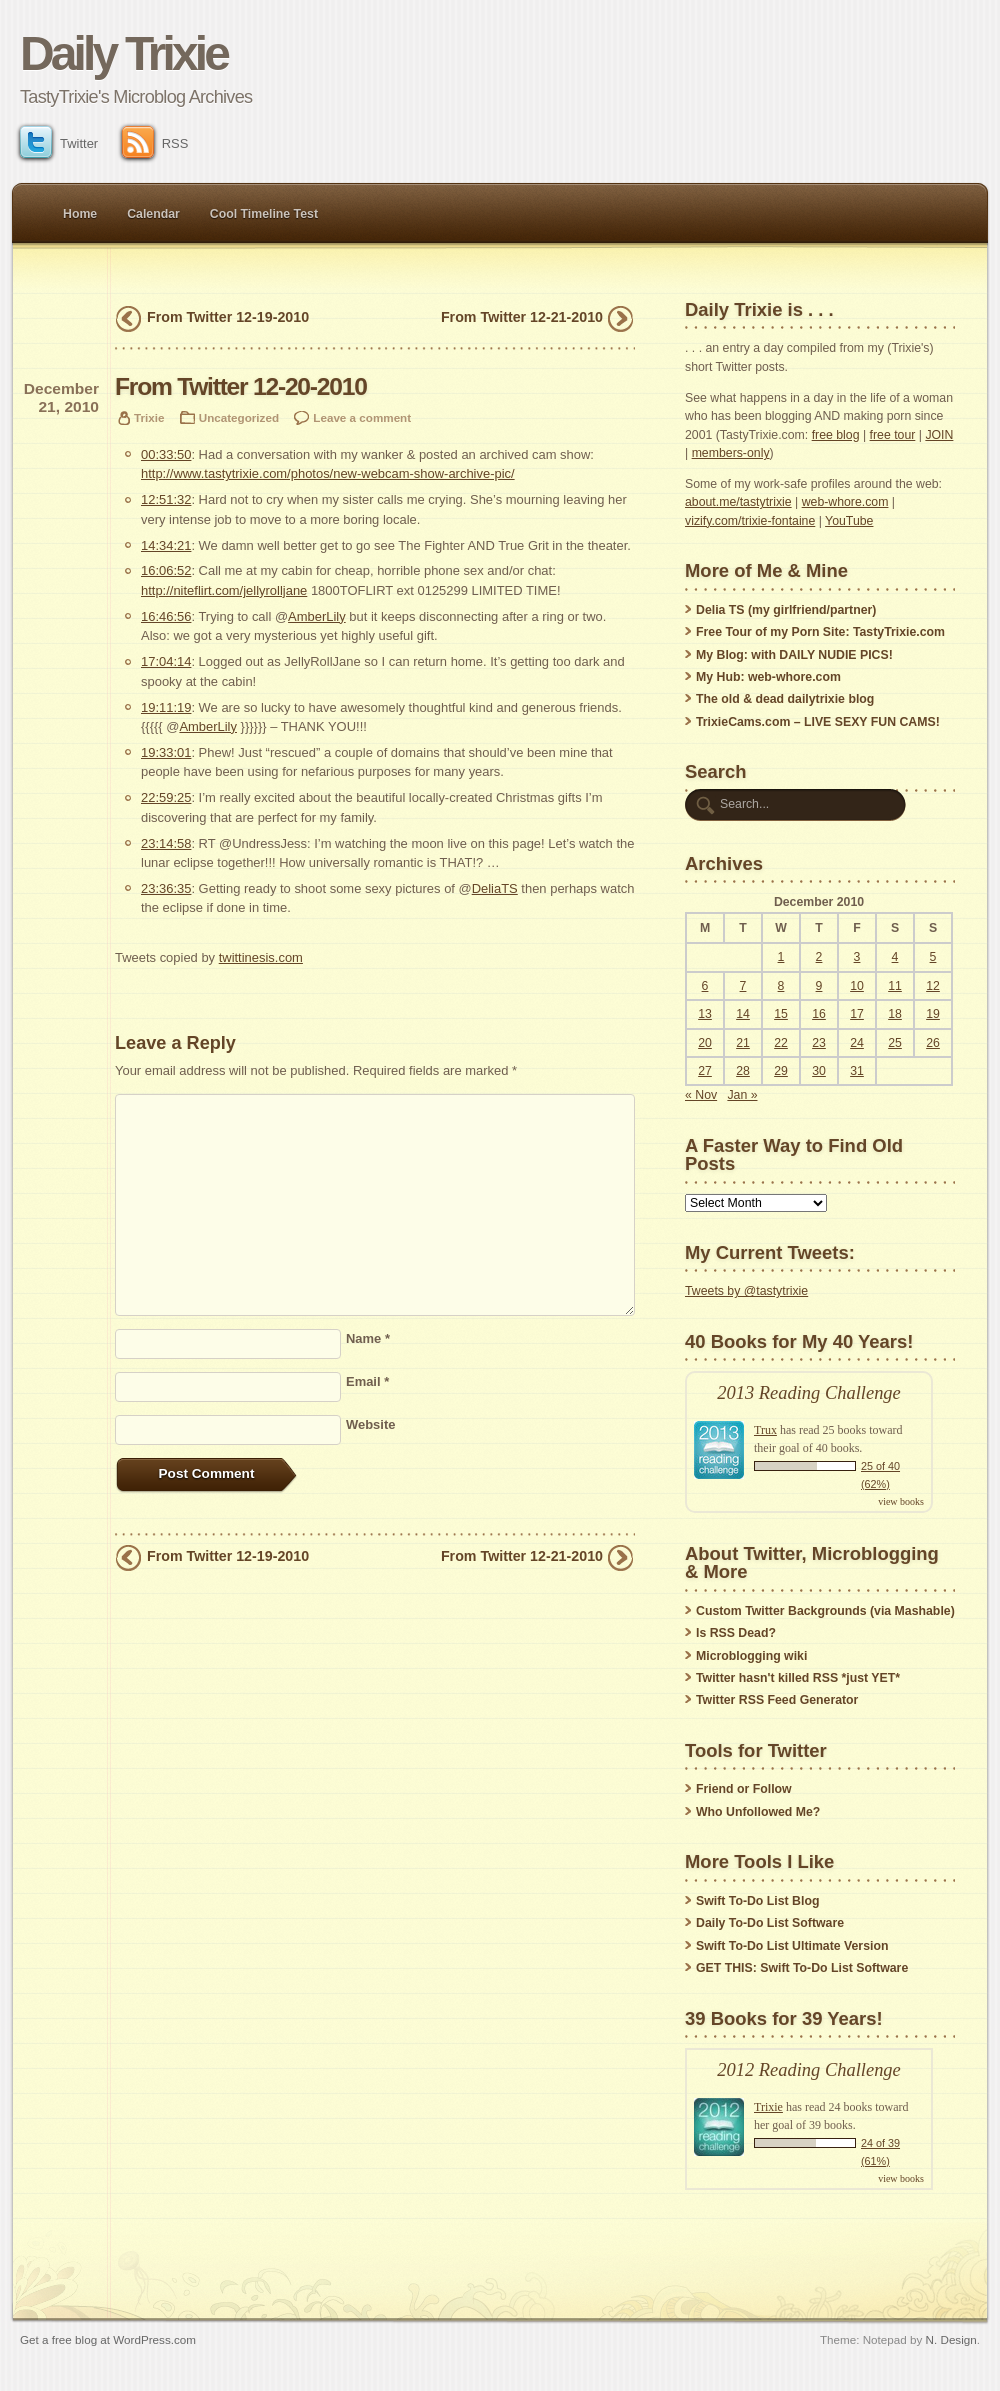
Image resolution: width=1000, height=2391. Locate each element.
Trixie (149, 417)
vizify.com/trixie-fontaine (750, 521)
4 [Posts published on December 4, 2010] (895, 957)
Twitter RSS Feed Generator (777, 1700)
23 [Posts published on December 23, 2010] (819, 1043)
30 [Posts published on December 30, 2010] (819, 1071)
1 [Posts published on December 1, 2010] (781, 957)
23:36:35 (166, 888)
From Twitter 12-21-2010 (522, 317)
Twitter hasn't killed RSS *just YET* (798, 1678)
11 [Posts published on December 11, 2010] (895, 986)
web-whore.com (845, 502)
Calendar (153, 214)
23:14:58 (166, 843)
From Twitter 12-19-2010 (228, 317)
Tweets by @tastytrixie (746, 1291)
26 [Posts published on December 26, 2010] (933, 1043)
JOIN (939, 435)
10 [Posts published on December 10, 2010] (857, 986)
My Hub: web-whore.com (768, 677)
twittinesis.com (261, 957)
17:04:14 (166, 661)
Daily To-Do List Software (770, 1923)
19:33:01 (166, 752)
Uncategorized (239, 417)
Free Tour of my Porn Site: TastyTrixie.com (820, 632)
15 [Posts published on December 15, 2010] (781, 1014)
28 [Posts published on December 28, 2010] (743, 1071)
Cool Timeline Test (264, 214)
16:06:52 (166, 570)
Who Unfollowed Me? (758, 1812)
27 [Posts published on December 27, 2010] (705, 1071)
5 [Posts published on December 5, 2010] (933, 957)
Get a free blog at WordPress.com (108, 2339)
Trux (765, 1430)
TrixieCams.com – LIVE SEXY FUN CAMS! (818, 722)
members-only (731, 453)
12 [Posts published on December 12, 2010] (933, 986)
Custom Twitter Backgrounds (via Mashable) (825, 1611)
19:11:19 (166, 707)
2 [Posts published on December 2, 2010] (819, 957)
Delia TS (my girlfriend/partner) (786, 610)
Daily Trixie (123, 53)
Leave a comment (362, 417)
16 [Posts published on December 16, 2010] (819, 1014)
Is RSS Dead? (736, 1633)
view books (901, 1501)
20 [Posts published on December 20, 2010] (705, 1043)
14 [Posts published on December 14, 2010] (743, 1014)
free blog (836, 435)
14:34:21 (166, 545)
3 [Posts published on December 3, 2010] (857, 957)
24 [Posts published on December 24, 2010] (857, 1043)
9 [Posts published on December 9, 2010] (819, 986)
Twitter (59, 143)
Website (370, 1424)
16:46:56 (166, 616)
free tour (893, 435)
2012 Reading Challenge (809, 2070)
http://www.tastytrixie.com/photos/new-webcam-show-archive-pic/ (328, 473)
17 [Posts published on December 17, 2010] (857, 1014)
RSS (155, 143)
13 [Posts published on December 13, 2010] (705, 1014)
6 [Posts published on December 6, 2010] (705, 986)
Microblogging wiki (751, 1656)
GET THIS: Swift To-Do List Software (802, 1968)
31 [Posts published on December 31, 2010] (857, 1071)
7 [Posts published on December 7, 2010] (743, 986)
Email (367, 1381)
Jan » (742, 1095)
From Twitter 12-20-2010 (241, 386)
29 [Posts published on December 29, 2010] (781, 1071)
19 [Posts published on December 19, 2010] (933, 1014)
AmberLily (317, 616)
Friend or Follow (744, 1789)
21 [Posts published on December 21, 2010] (743, 1043)
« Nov (701, 1095)
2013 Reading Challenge (809, 1393)
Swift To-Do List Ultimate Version (792, 1946)
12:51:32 (166, 499)
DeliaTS (495, 888)
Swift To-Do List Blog (757, 1901)
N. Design (951, 2339)
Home (80, 214)
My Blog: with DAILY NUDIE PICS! (794, 655)
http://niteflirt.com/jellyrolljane (224, 590)
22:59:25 (166, 797)
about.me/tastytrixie (738, 502)
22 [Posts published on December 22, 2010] (781, 1043)
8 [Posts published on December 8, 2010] (781, 986)
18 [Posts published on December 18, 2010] (895, 1014)
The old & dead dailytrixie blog (785, 699)
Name (368, 1338)
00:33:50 (166, 454)
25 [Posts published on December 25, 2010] (895, 1043)
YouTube (849, 521)
